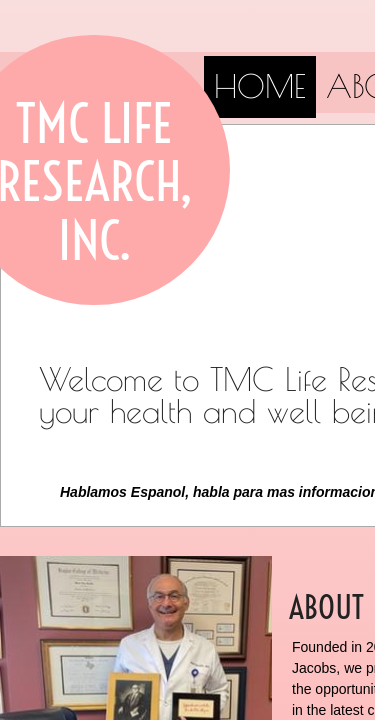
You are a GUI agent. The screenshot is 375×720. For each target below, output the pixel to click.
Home (260, 86)
